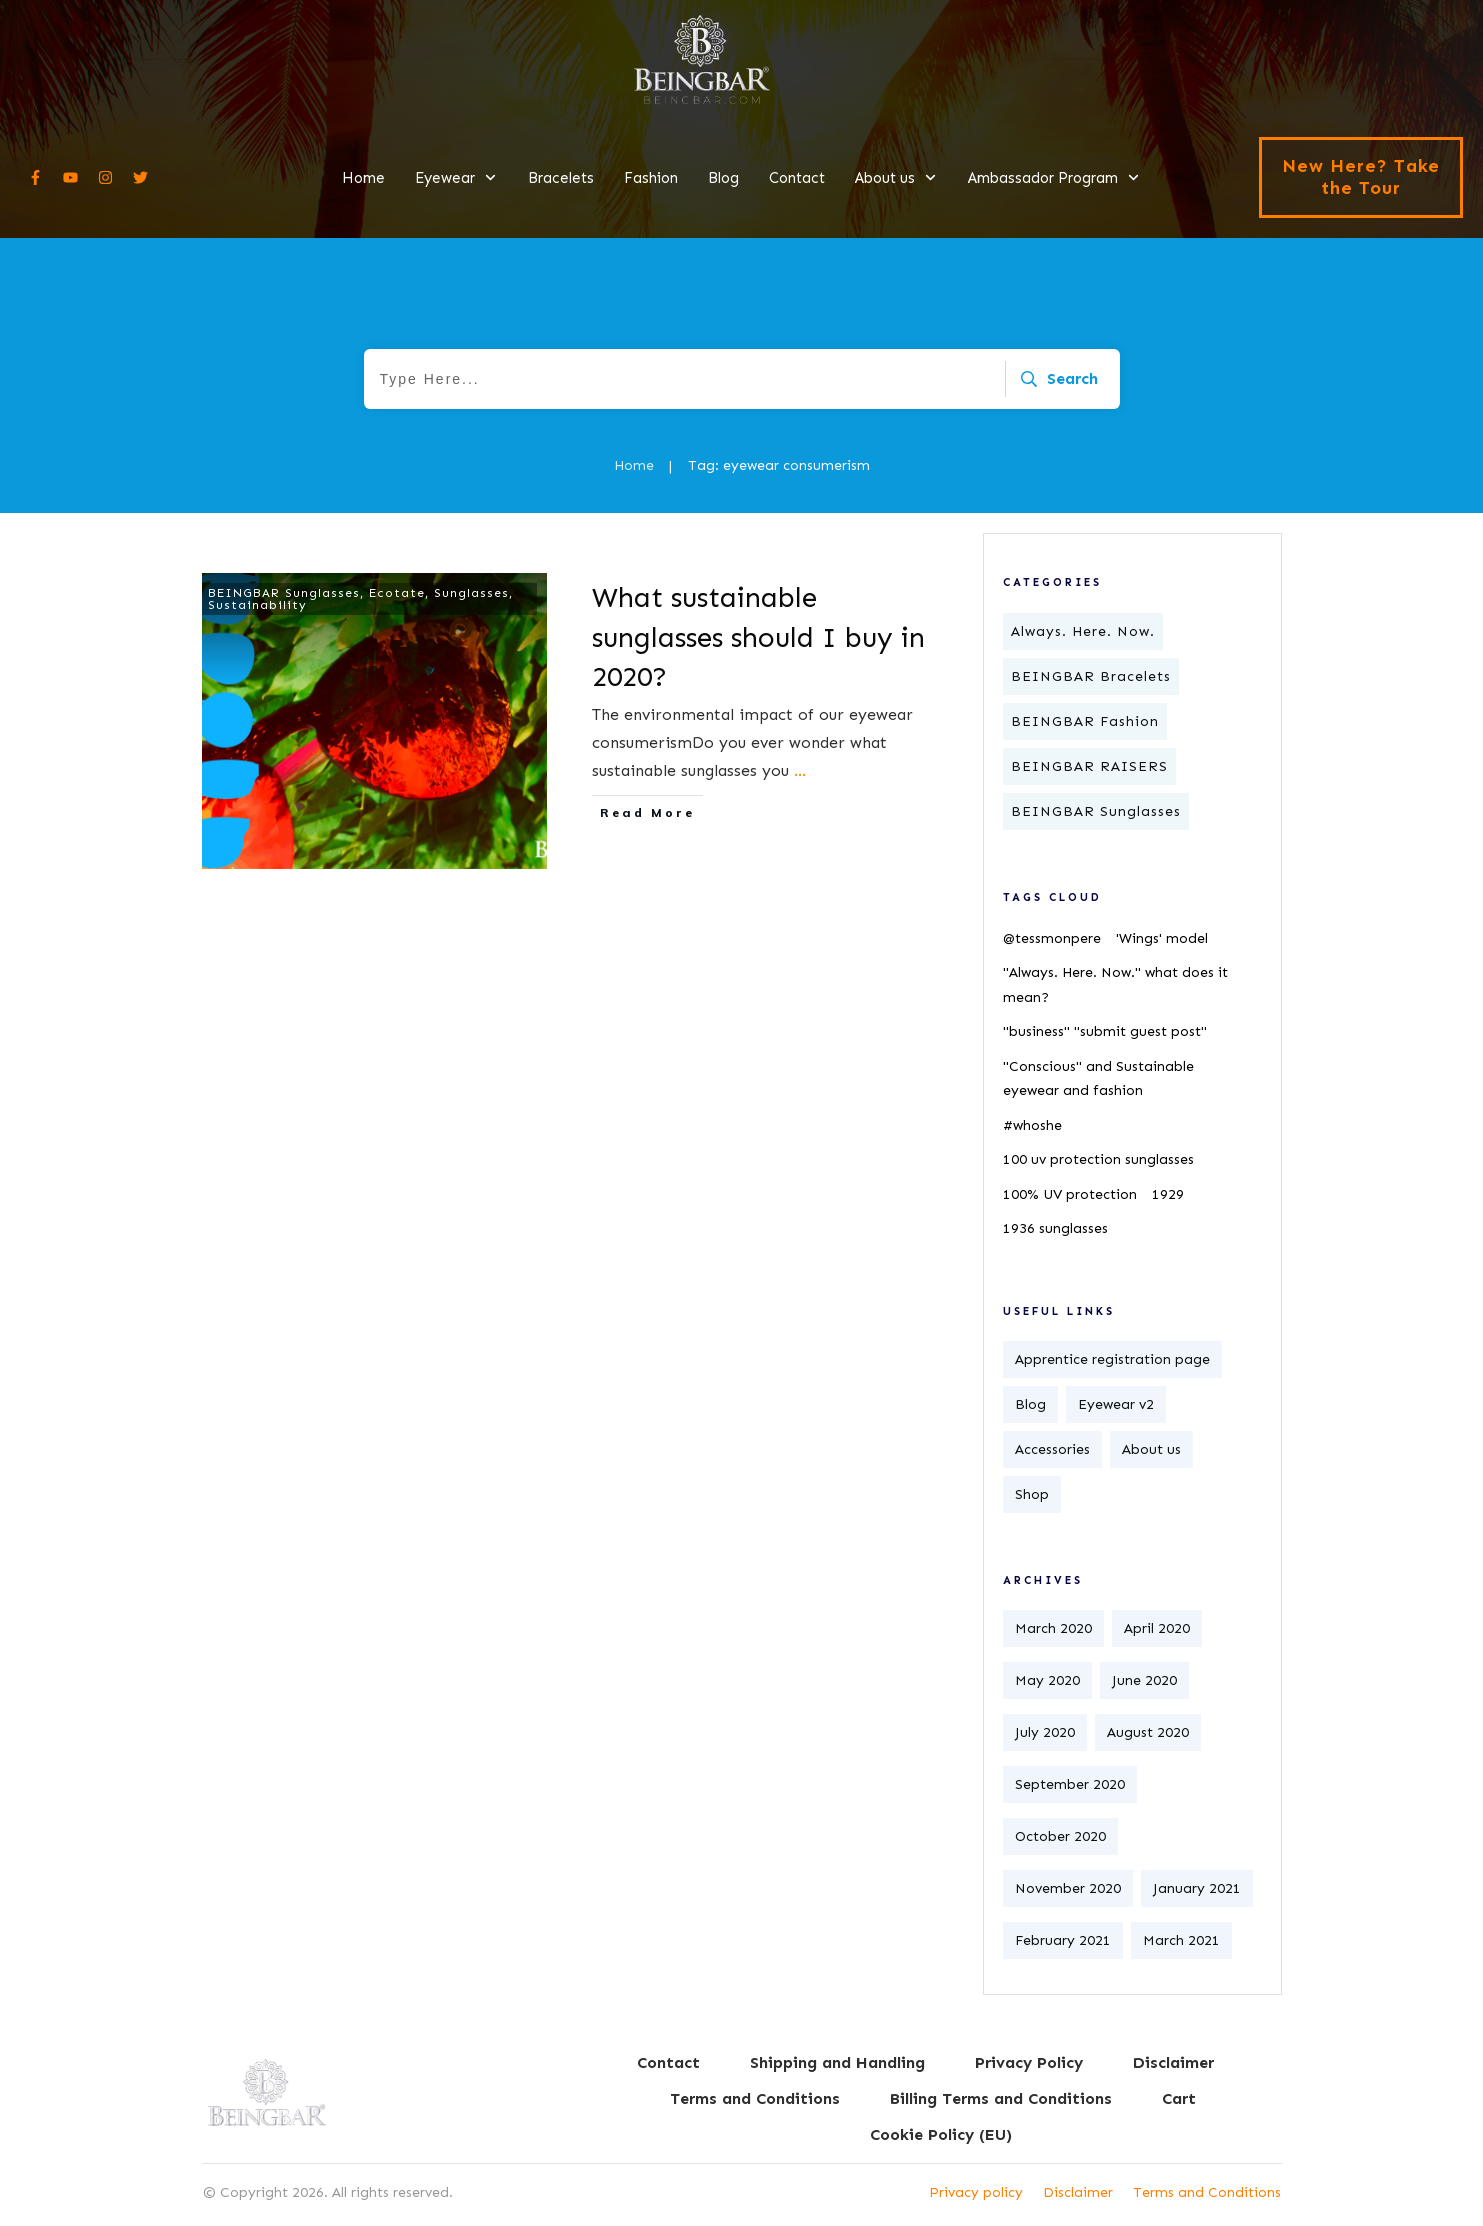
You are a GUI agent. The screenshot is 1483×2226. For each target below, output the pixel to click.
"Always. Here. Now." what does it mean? (1115, 985)
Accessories (1052, 1449)
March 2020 (1053, 1628)
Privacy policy (976, 2192)
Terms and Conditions (1207, 2192)
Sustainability (257, 605)
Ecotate (397, 593)
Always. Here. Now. (1083, 631)
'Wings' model (1162, 938)
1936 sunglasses (1055, 1228)
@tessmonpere (1052, 938)
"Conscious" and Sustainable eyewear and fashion (1098, 1079)
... (800, 770)
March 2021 (1181, 1940)
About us (1151, 1449)
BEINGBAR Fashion (1085, 721)
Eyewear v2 (1116, 1404)
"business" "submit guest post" (1105, 1031)
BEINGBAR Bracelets (1091, 676)
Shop (1032, 1494)
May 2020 (1047, 1680)
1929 (1168, 1194)
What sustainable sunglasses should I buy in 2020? (758, 636)
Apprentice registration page (1112, 1359)
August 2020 (1148, 1732)
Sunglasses (471, 593)
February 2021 (1063, 1940)
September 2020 (1070, 1784)
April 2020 (1157, 1628)
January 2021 (1197, 1888)
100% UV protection (1070, 1194)
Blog (1030, 1404)
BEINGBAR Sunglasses (284, 593)
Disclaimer (1078, 2192)
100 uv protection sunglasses (1098, 1159)
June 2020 (1144, 1680)
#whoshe (1032, 1125)
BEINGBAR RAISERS (1089, 766)
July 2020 (1045, 1732)
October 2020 (1060, 1836)
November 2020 (1068, 1888)
